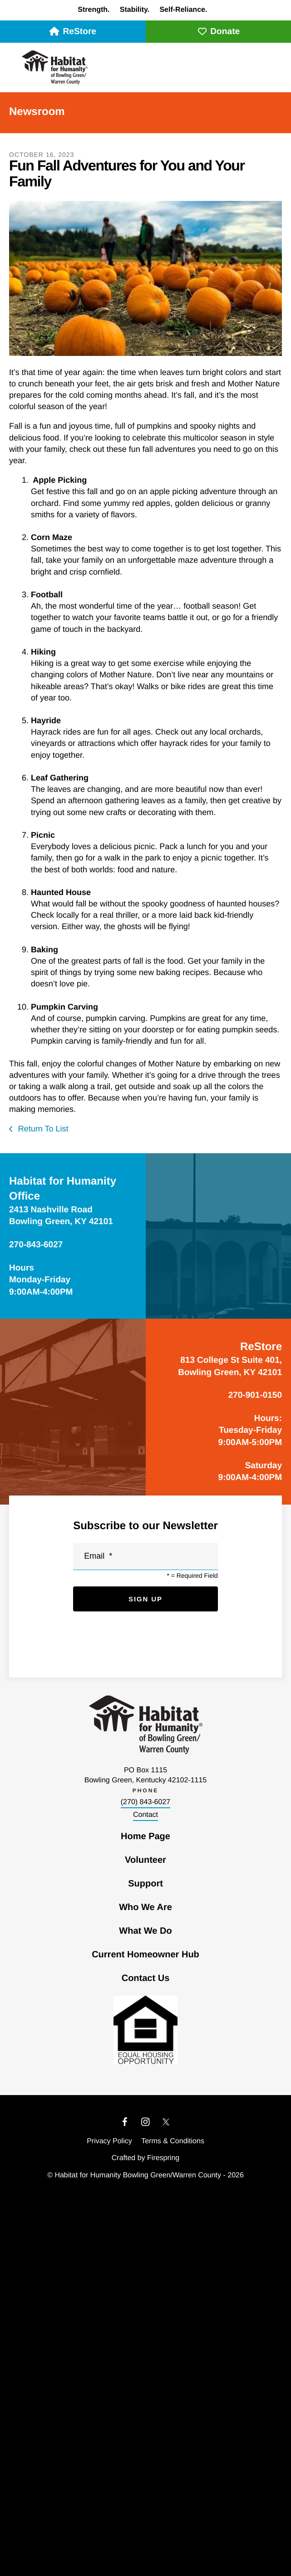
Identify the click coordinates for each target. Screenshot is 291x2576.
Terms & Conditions (172, 2141)
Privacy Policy (109, 2141)
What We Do (145, 1931)
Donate (218, 31)
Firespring (163, 2158)
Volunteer (145, 1860)
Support (145, 1884)
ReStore (72, 31)
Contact (145, 1815)
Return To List (42, 1128)
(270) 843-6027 (145, 1802)
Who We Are (145, 1907)
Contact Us (146, 1978)
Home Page (145, 1836)
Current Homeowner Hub (145, 1955)
